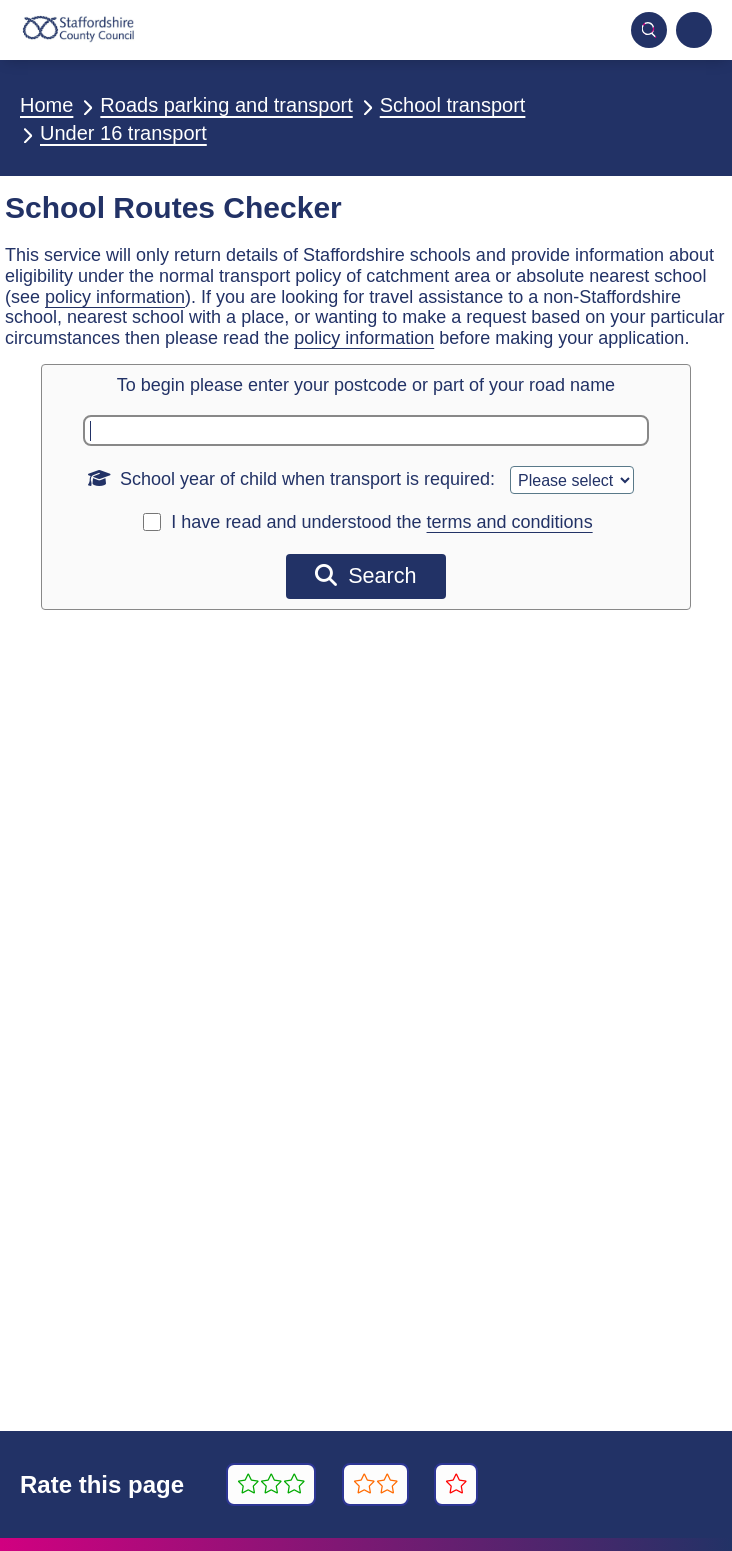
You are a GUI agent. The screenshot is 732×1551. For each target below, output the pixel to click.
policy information (115, 297)
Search (365, 575)
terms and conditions (510, 522)
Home (46, 105)
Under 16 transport (123, 133)
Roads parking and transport (226, 105)
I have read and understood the (381, 522)
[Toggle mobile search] (649, 30)
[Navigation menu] (694, 30)
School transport (453, 105)
